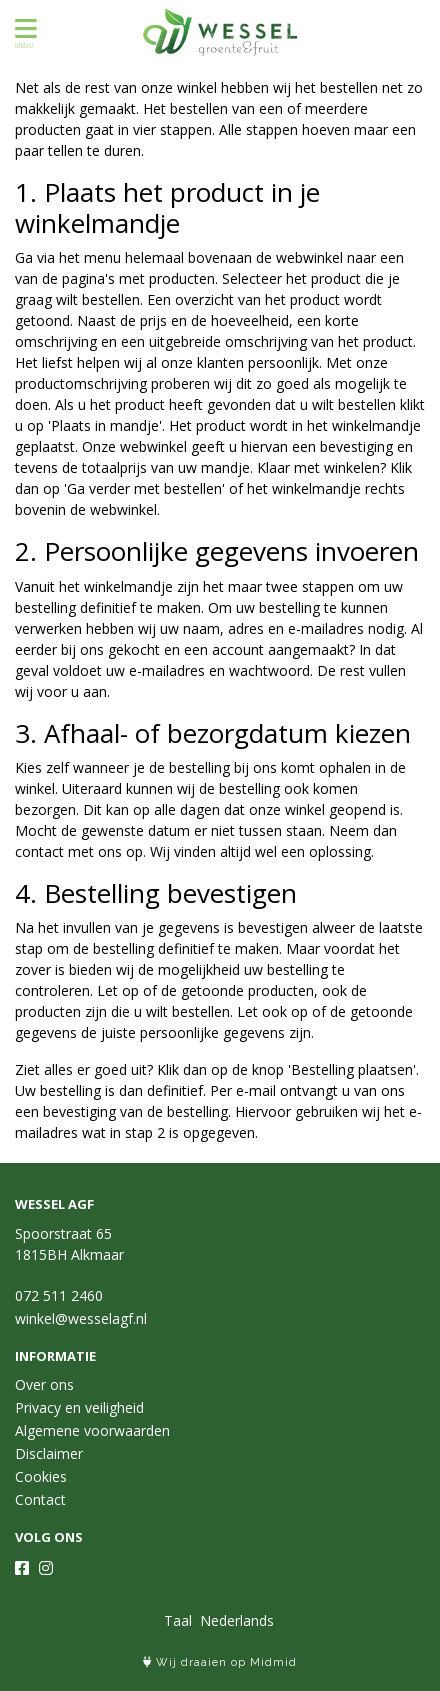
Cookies (41, 1476)
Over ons (44, 1384)
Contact (40, 1499)
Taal (178, 1620)
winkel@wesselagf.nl (81, 1318)
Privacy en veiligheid (79, 1407)
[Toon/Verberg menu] (22, 28)
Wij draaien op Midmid (220, 1662)
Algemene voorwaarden (92, 1430)
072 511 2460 (59, 1295)
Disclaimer (49, 1453)
